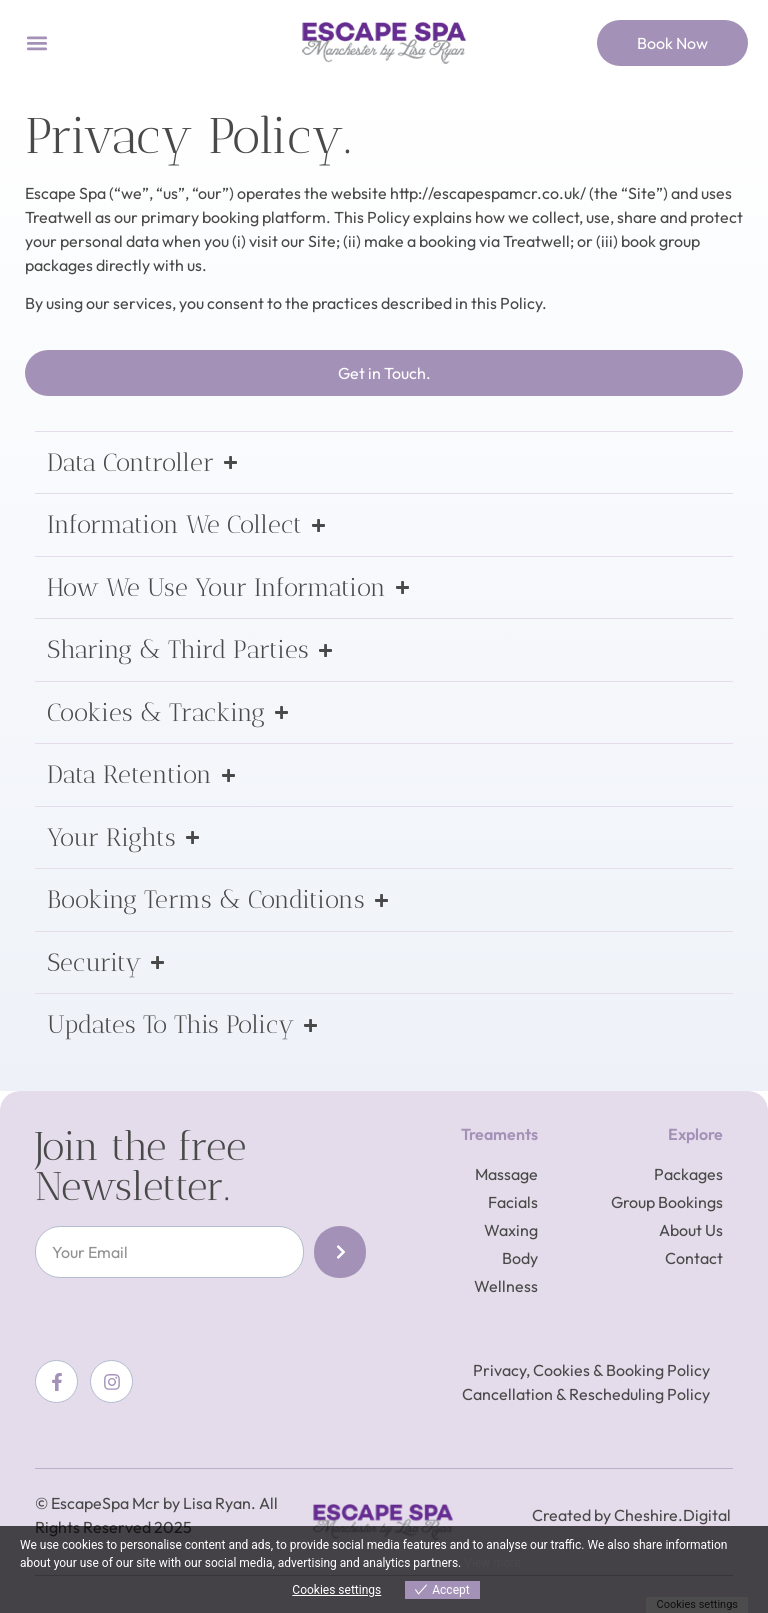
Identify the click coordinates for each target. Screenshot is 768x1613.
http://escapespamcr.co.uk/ (488, 193)
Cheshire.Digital (672, 1515)
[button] (36, 43)
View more (492, 1563)
